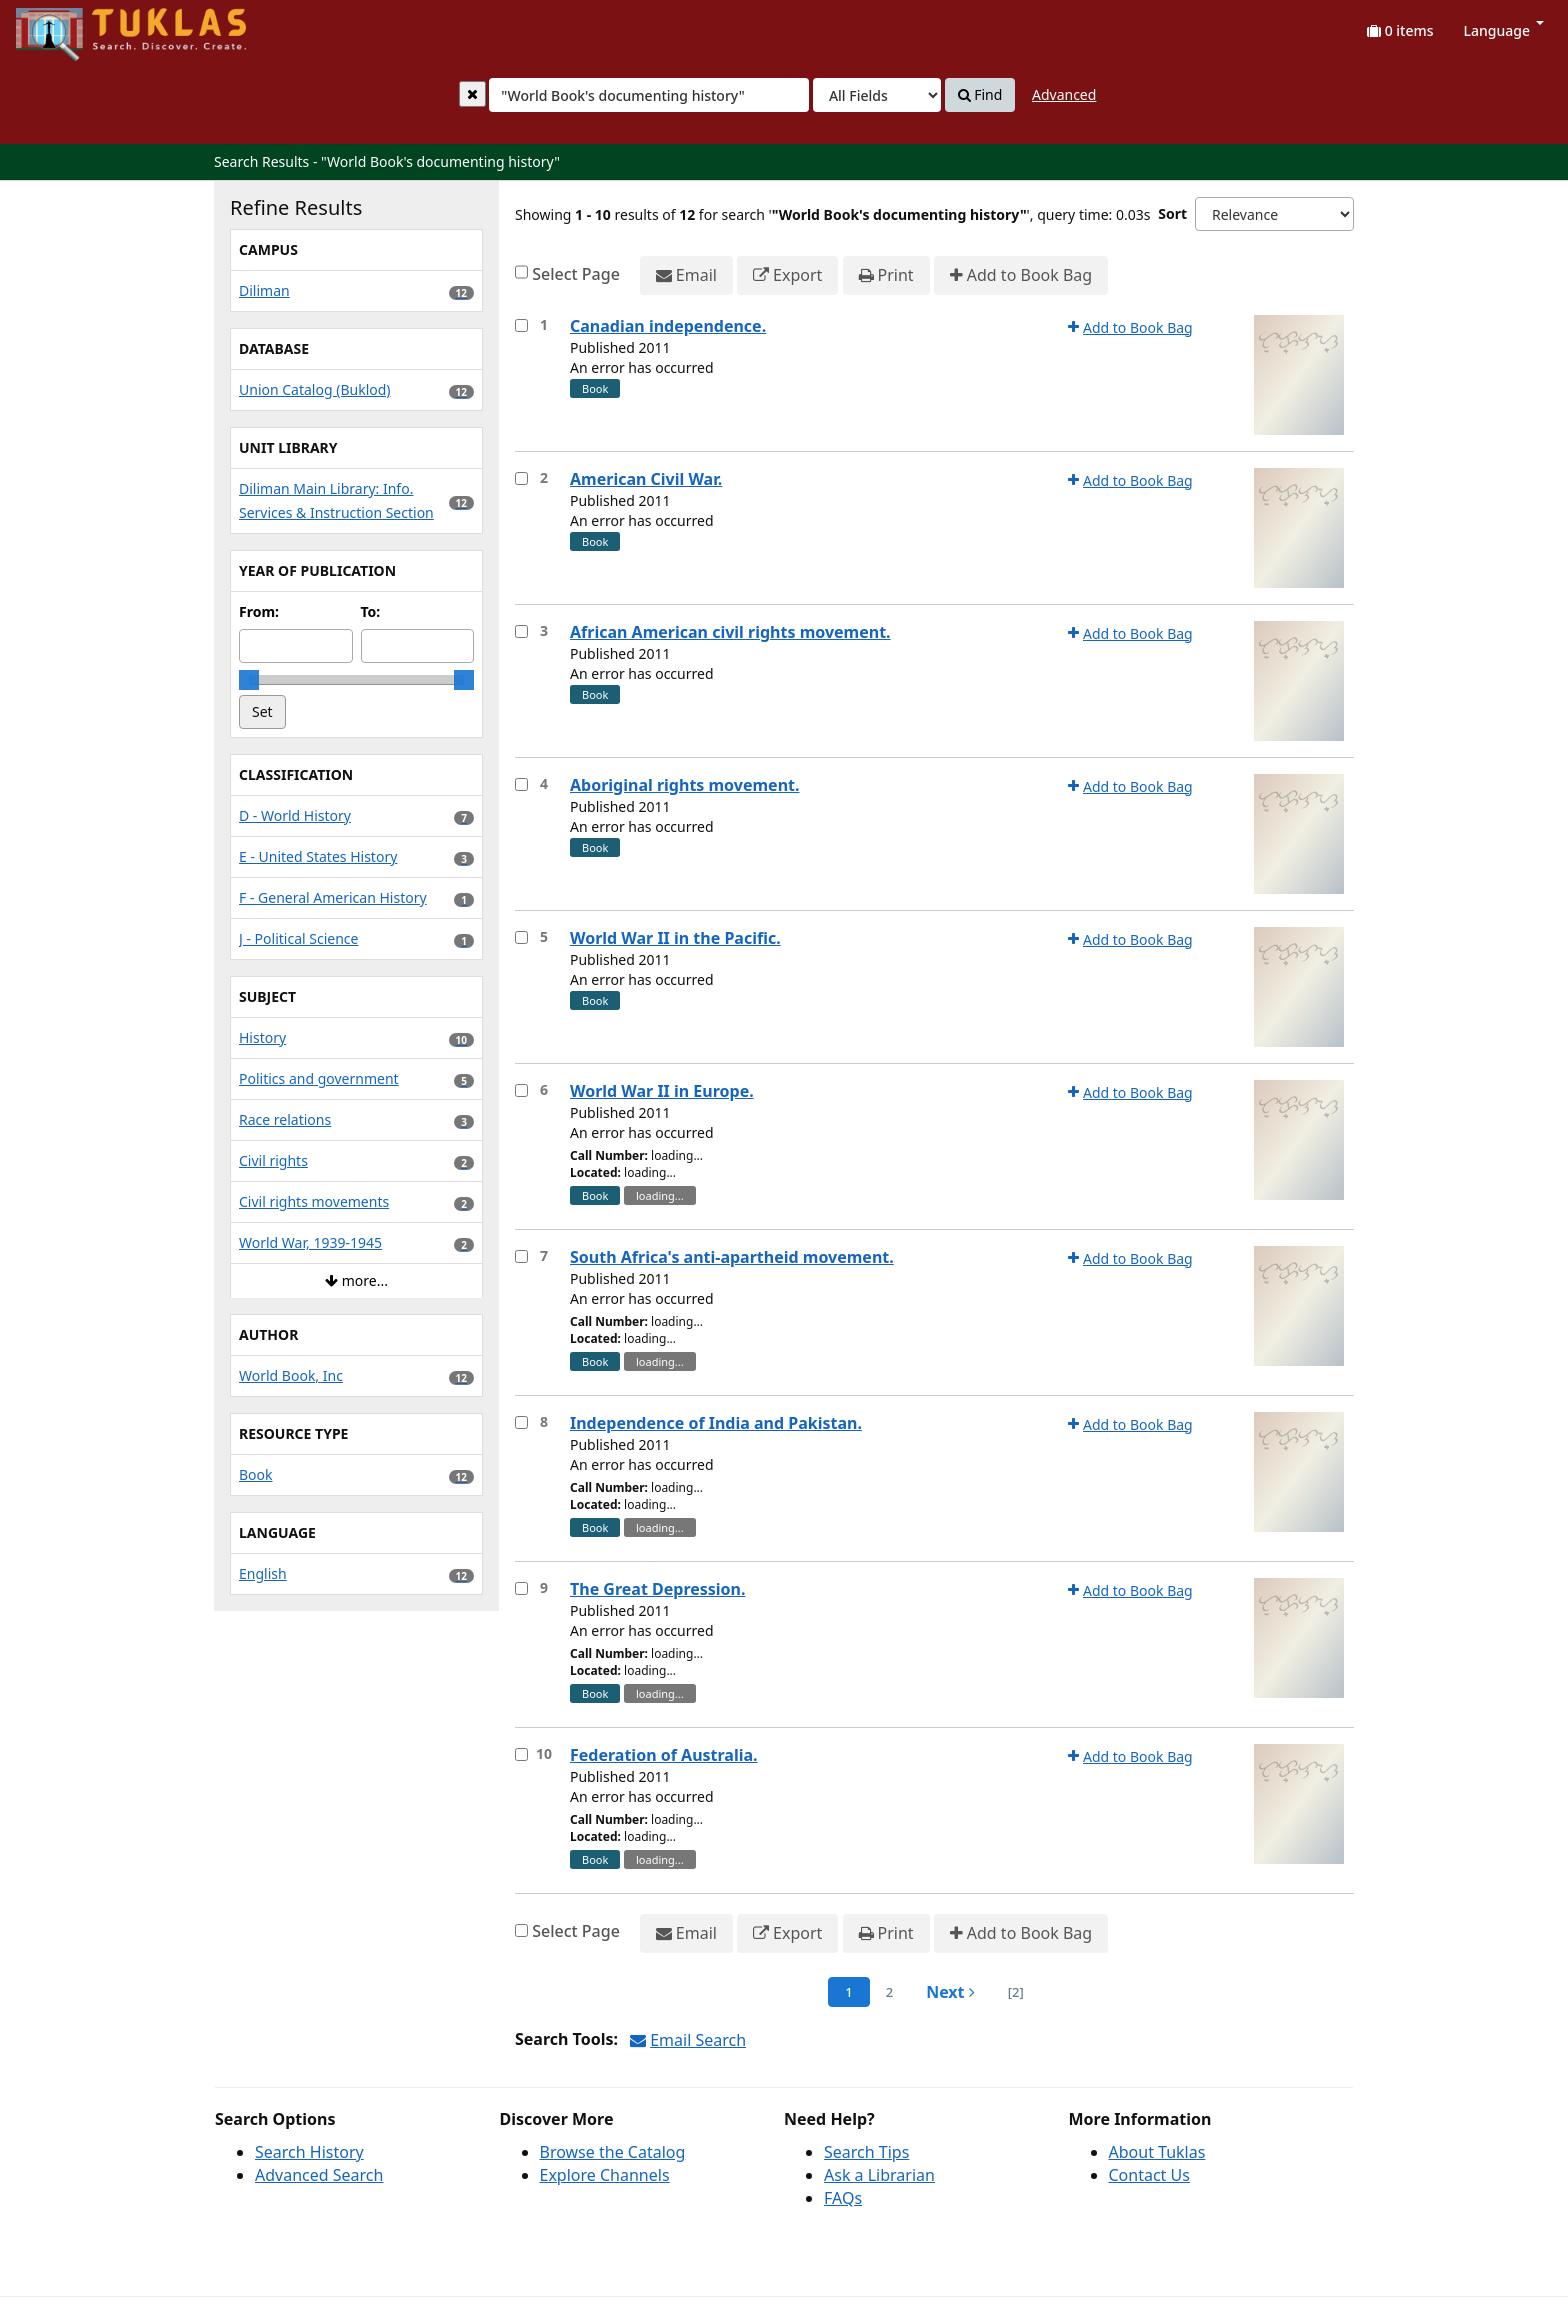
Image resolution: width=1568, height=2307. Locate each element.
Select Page (576, 274)
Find (980, 95)
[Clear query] (472, 94)
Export (787, 275)
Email (686, 275)
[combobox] (649, 95)
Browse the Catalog (613, 2152)
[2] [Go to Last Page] (1016, 1992)
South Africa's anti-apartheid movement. (732, 1257)
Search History (309, 2152)
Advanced (1064, 94)
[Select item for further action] (521, 325)
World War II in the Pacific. (675, 938)
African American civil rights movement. (730, 632)
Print (886, 275)
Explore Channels (605, 2175)
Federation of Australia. (664, 1755)
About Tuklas (1157, 2152)
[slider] (249, 680)
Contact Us (1149, 2175)
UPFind (65, 25)
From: (259, 611)
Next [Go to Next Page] (950, 1992)
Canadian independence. (668, 326)
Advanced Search (319, 2175)
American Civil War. (646, 479)
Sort (1172, 213)
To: (371, 611)
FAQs (843, 2198)
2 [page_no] (889, 1992)
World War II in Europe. (662, 1091)
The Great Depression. (658, 1589)
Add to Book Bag (1021, 275)
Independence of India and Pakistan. (716, 1423)
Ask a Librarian (879, 2175)
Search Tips (866, 2152)
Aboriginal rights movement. (684, 785)
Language (1504, 30)
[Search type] (877, 95)
